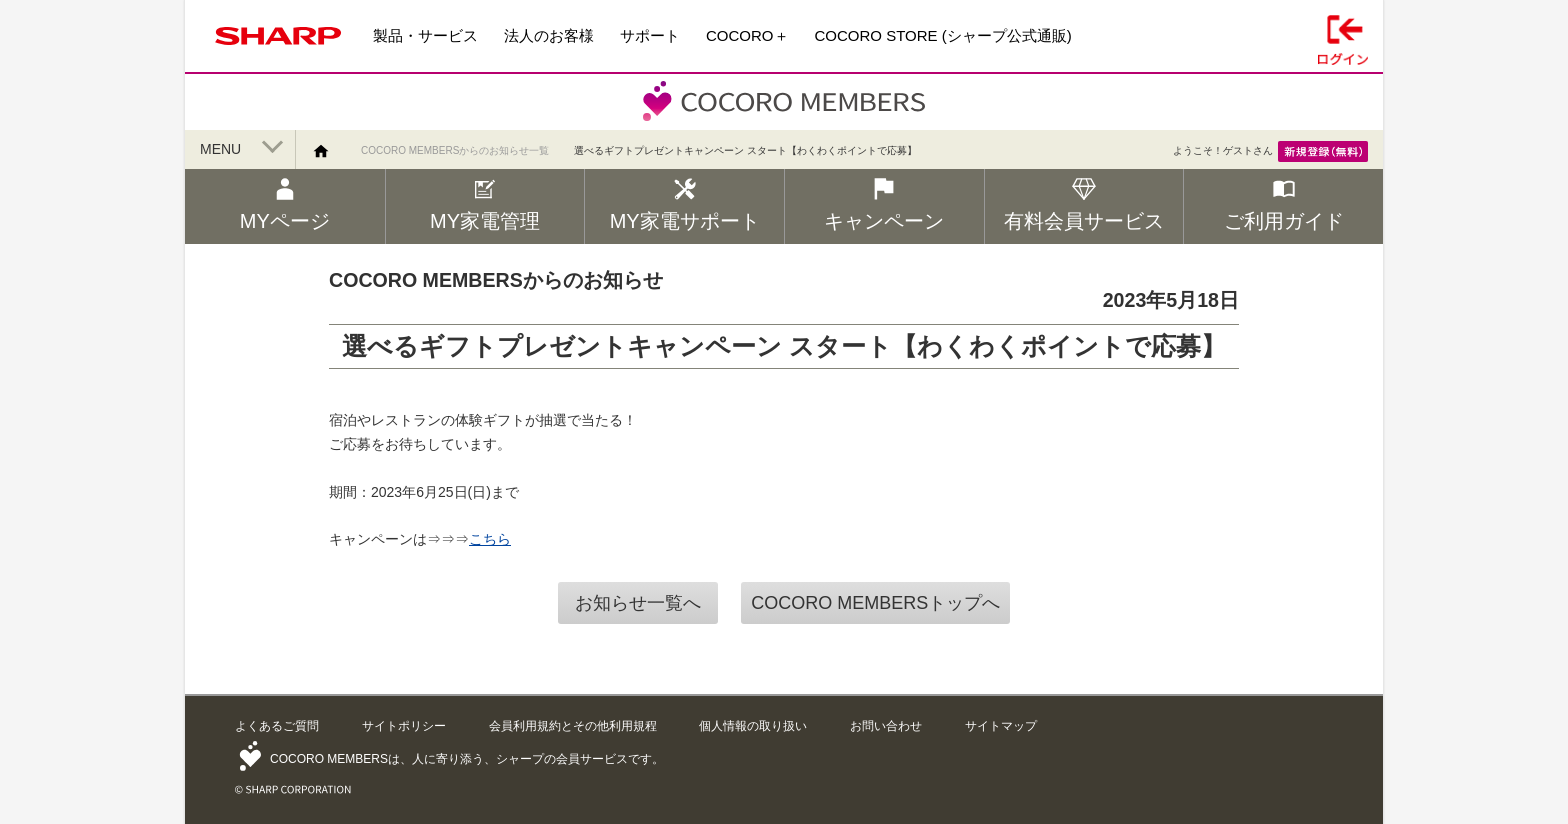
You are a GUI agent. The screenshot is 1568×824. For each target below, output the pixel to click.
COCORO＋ (747, 35)
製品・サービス (425, 35)
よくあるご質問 (277, 726)
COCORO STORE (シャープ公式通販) (943, 35)
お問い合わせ (886, 726)
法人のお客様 (549, 35)
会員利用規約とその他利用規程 (573, 726)
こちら (490, 539)
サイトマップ (1001, 726)
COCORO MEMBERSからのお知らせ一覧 (455, 150)
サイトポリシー (404, 726)
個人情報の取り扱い (753, 726)
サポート (650, 35)
